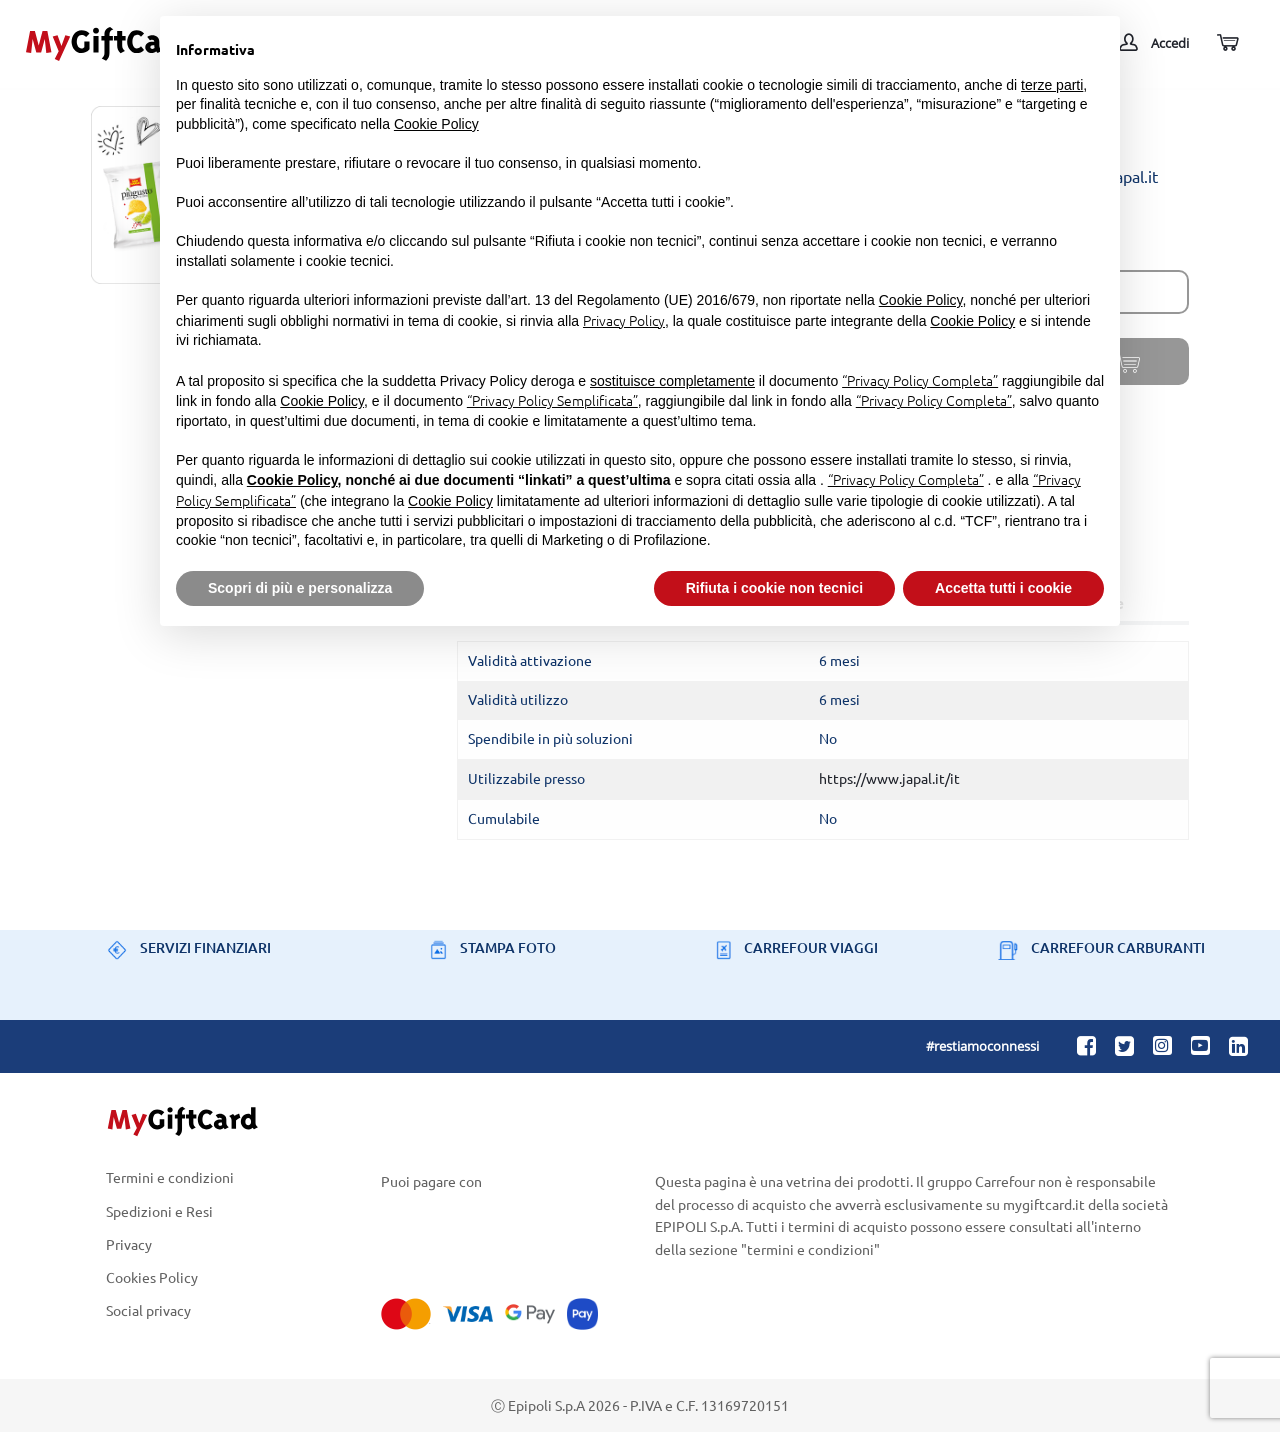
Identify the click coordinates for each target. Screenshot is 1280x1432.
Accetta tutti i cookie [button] (1003, 588)
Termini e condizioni (170, 1178)
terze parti (1052, 85)
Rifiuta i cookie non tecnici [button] (774, 588)
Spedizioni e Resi (159, 1210)
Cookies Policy (152, 1276)
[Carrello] (1226, 43)
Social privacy (148, 1311)
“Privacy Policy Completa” (920, 380)
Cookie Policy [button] (436, 124)
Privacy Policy (624, 320)
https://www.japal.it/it (889, 778)
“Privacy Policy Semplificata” (552, 400)
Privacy (129, 1243)
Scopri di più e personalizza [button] (300, 588)
